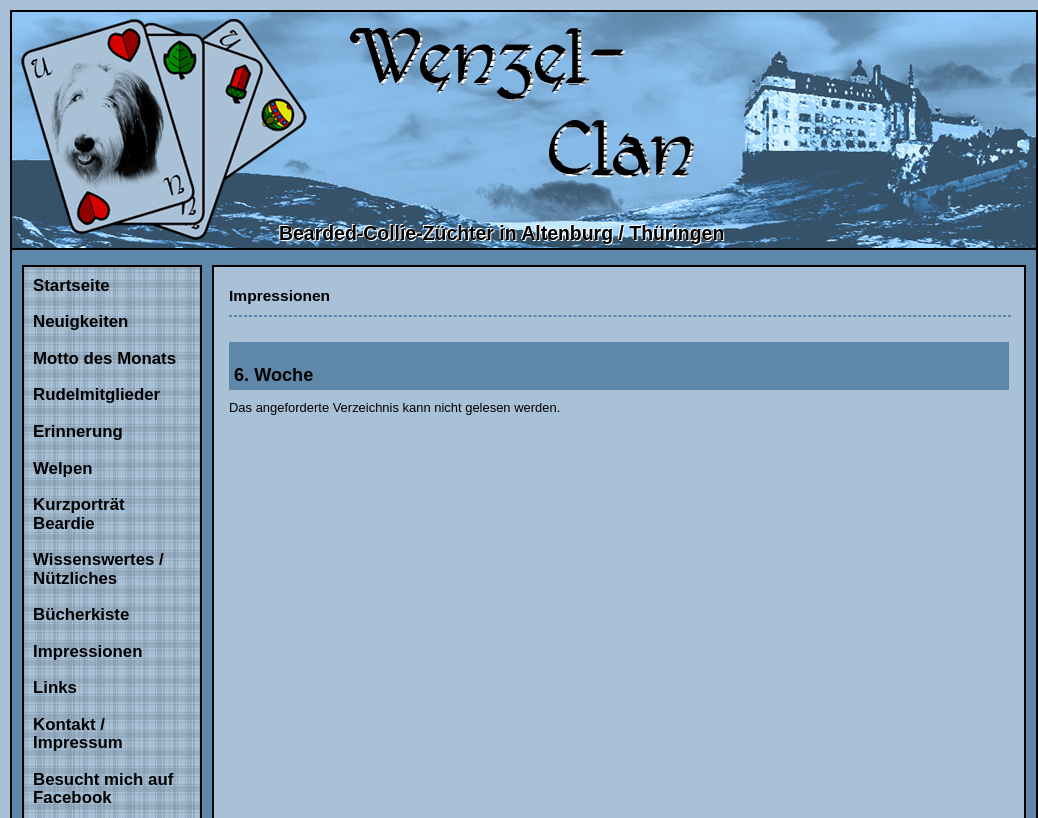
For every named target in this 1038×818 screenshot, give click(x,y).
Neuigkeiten (80, 321)
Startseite (71, 285)
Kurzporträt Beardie (79, 514)
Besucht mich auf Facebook (103, 789)
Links (55, 687)
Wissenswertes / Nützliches (98, 569)
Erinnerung (78, 431)
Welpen (63, 468)
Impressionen (87, 651)
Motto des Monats (104, 358)
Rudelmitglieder (96, 394)
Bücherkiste (81, 614)
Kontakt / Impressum (78, 734)
